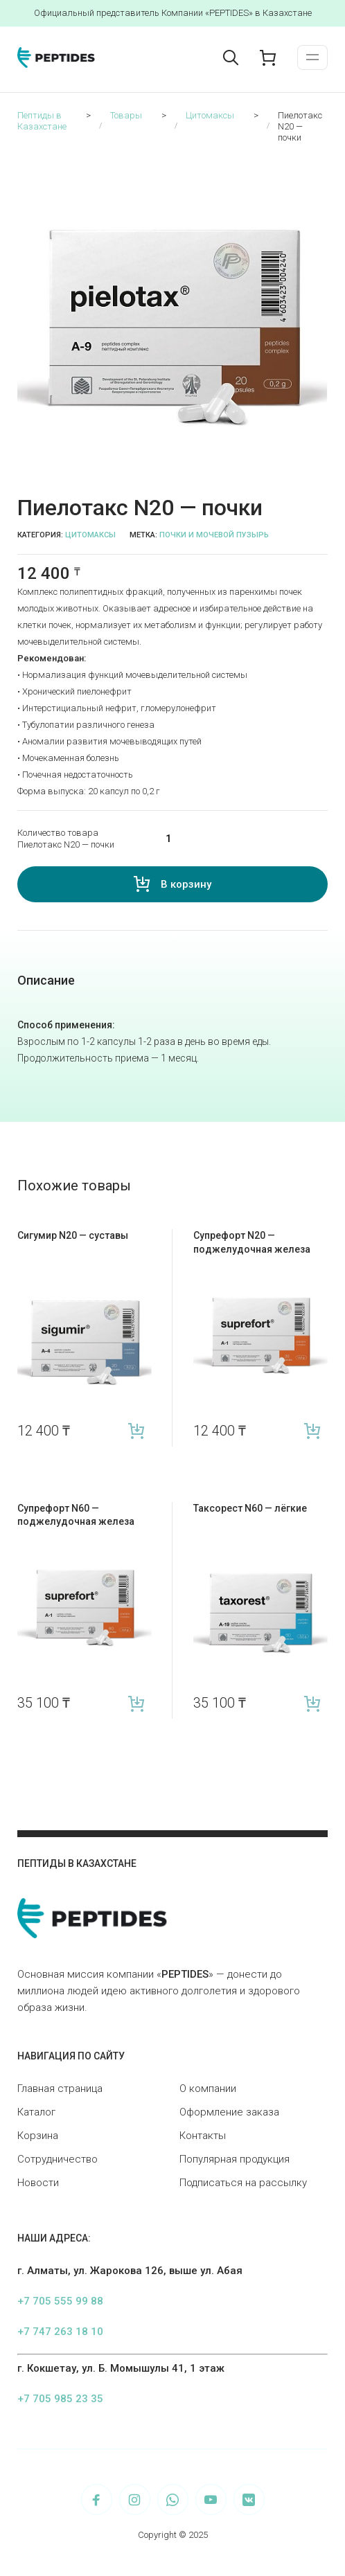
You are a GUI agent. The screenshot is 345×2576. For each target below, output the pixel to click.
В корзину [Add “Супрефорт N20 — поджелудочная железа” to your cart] (312, 1431)
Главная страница (60, 2088)
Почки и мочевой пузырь (214, 534)
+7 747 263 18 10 (60, 2331)
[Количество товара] (238, 838)
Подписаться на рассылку (243, 2182)
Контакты (202, 2135)
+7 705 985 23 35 (60, 2398)
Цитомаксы (90, 534)
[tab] (46, 980)
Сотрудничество (57, 2159)
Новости (38, 2182)
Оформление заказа (229, 2112)
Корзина (37, 2135)
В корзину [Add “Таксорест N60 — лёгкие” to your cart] (312, 1703)
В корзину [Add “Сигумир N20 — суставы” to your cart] (136, 1431)
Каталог (36, 2112)
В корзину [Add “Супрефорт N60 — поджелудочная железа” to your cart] (136, 1703)
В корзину (186, 884)
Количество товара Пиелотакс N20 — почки (65, 839)
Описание (46, 980)
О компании (207, 2088)
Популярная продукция (234, 2159)
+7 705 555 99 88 (60, 2301)
